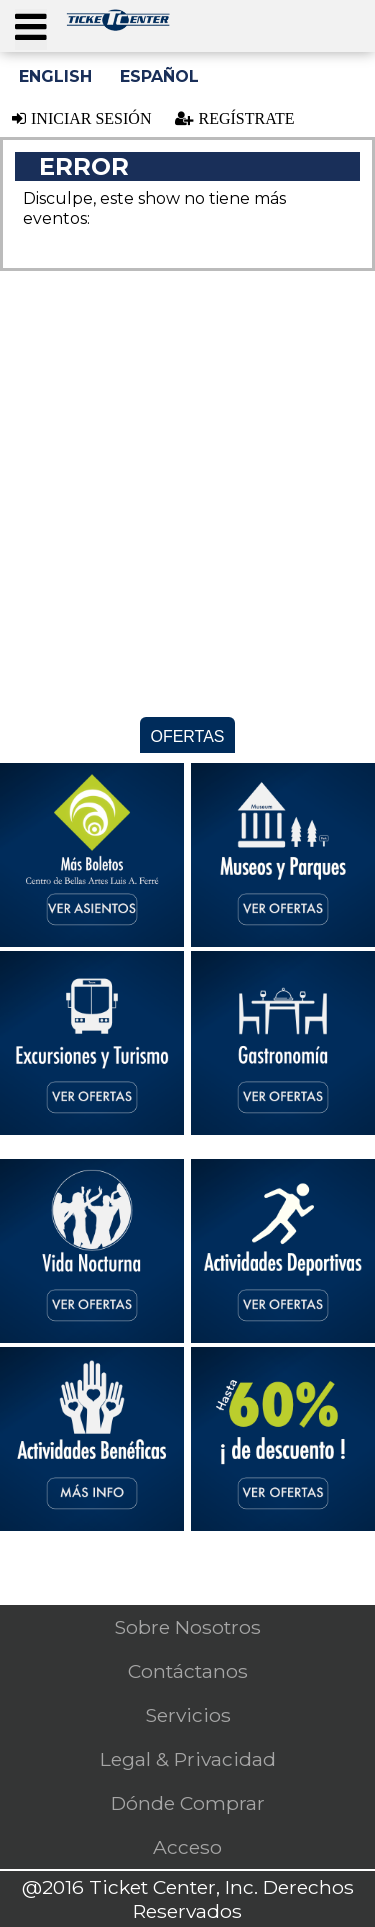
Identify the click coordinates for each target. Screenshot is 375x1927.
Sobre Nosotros (187, 1627)
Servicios (188, 1715)
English (55, 76)
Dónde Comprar (188, 1803)
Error (84, 166)
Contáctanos (188, 1671)
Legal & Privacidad (188, 1759)
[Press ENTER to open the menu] (31, 29)
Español (159, 76)
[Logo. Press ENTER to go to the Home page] (118, 25)
